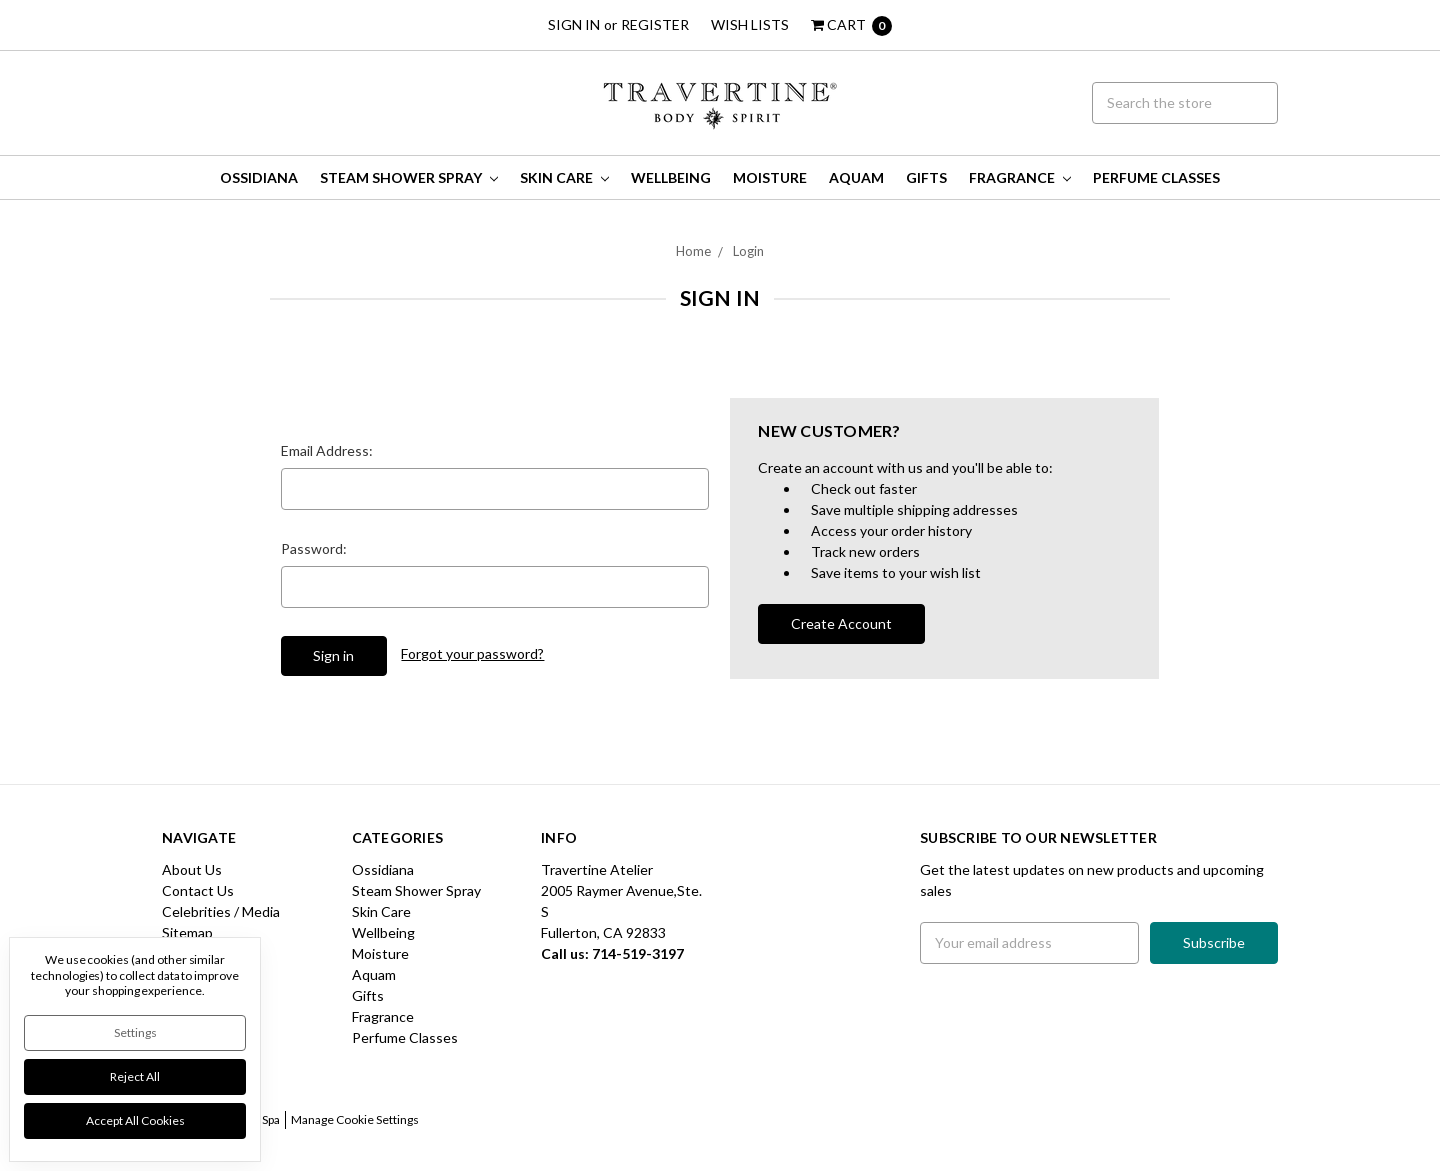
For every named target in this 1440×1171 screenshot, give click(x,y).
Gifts (926, 177)
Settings (135, 1032)
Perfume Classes (1156, 177)
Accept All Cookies (135, 1120)
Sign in (574, 24)
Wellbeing (671, 177)
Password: (314, 548)
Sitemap (187, 932)
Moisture (770, 177)
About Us (192, 869)
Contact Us (198, 890)
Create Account (841, 623)
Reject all (135, 1076)
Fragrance (1020, 177)
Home (693, 251)
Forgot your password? (472, 653)
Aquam (856, 177)
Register (655, 24)
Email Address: (327, 450)
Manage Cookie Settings (355, 1119)
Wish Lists (750, 24)
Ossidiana (259, 177)
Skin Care (564, 177)
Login (748, 251)
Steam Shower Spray (409, 177)
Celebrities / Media (221, 911)
